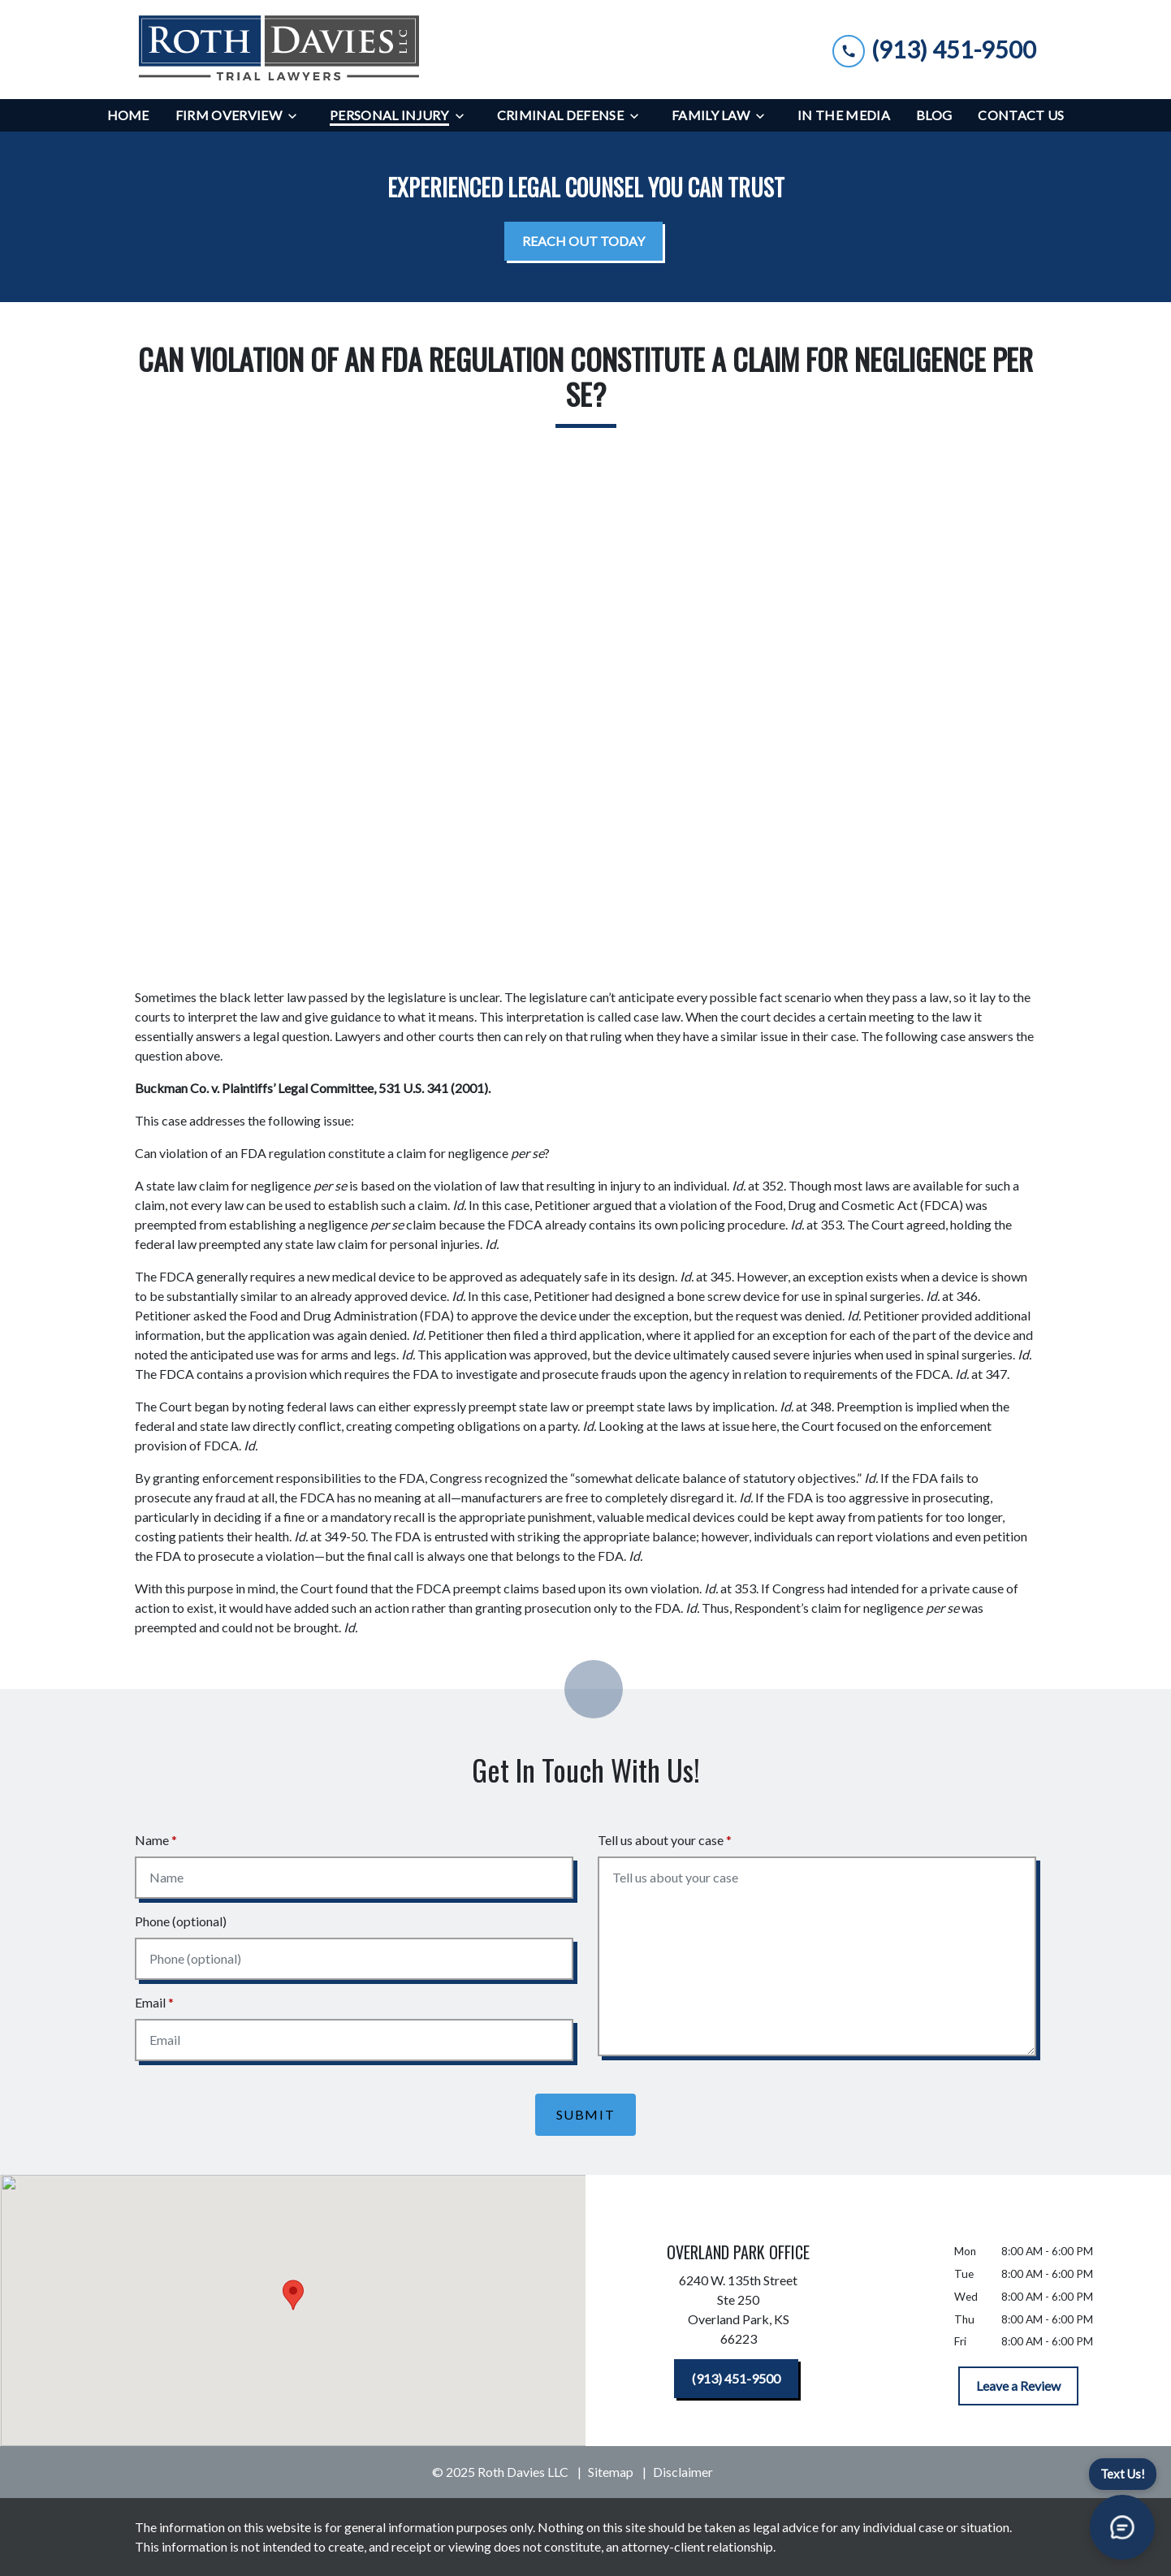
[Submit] (586, 2115)
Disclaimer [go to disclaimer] (683, 2471)
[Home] (128, 115)
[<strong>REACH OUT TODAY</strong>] (583, 241)
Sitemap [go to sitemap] (610, 2471)
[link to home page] (278, 49)
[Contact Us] (1020, 115)
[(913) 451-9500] (736, 2378)
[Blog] (934, 115)
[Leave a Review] (1018, 2385)
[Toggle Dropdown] (297, 116)
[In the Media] (844, 115)
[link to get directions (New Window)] (738, 2313)
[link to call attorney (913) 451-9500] (934, 49)
